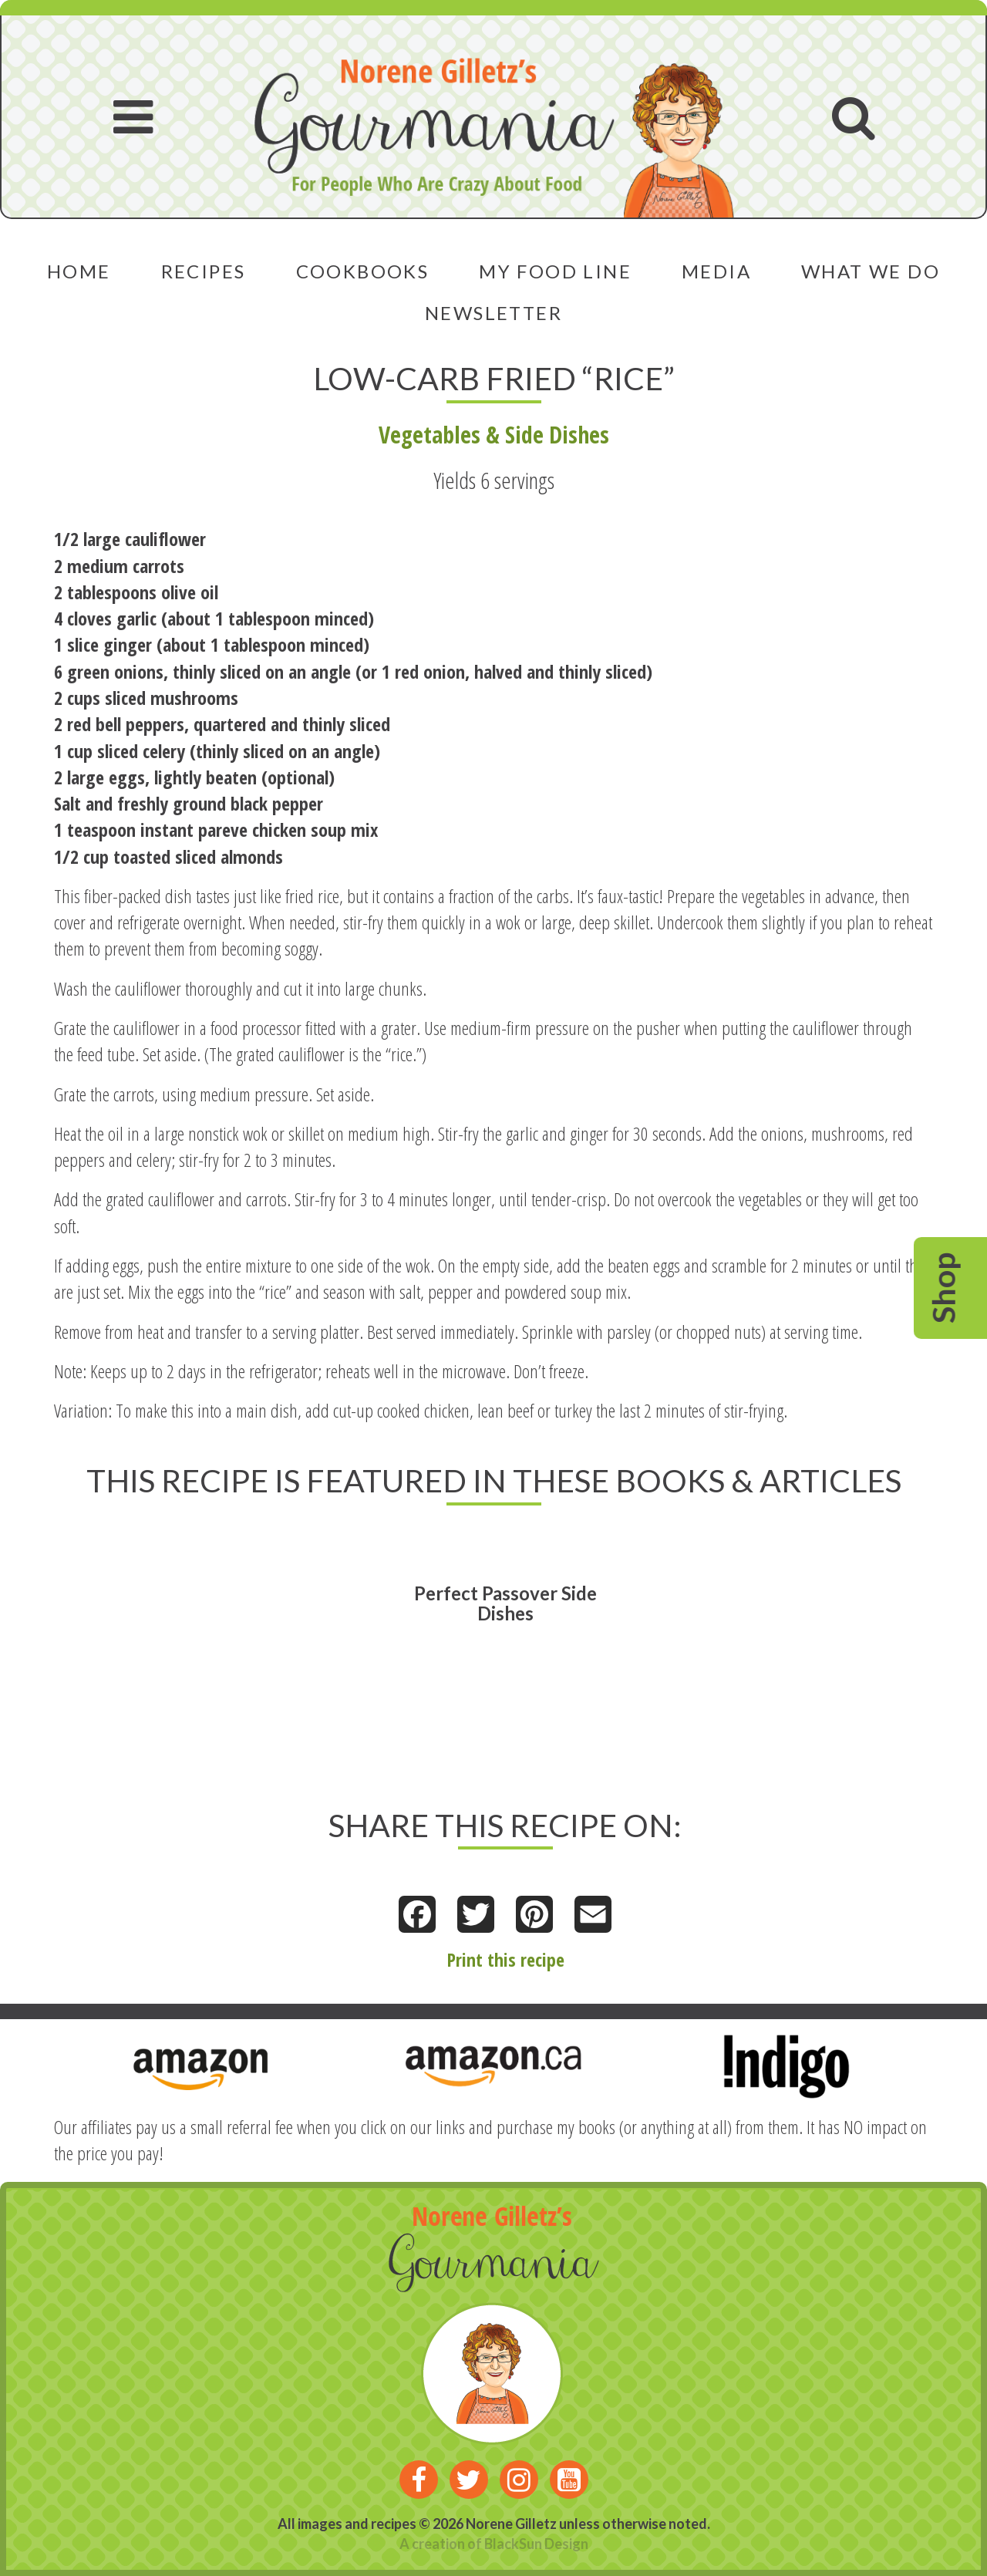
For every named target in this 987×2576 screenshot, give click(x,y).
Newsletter (493, 313)
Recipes (203, 271)
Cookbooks (362, 271)
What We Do (870, 271)
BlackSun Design (536, 2543)
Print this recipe (505, 1959)
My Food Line (555, 271)
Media (716, 271)
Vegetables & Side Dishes (494, 434)
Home (79, 271)
